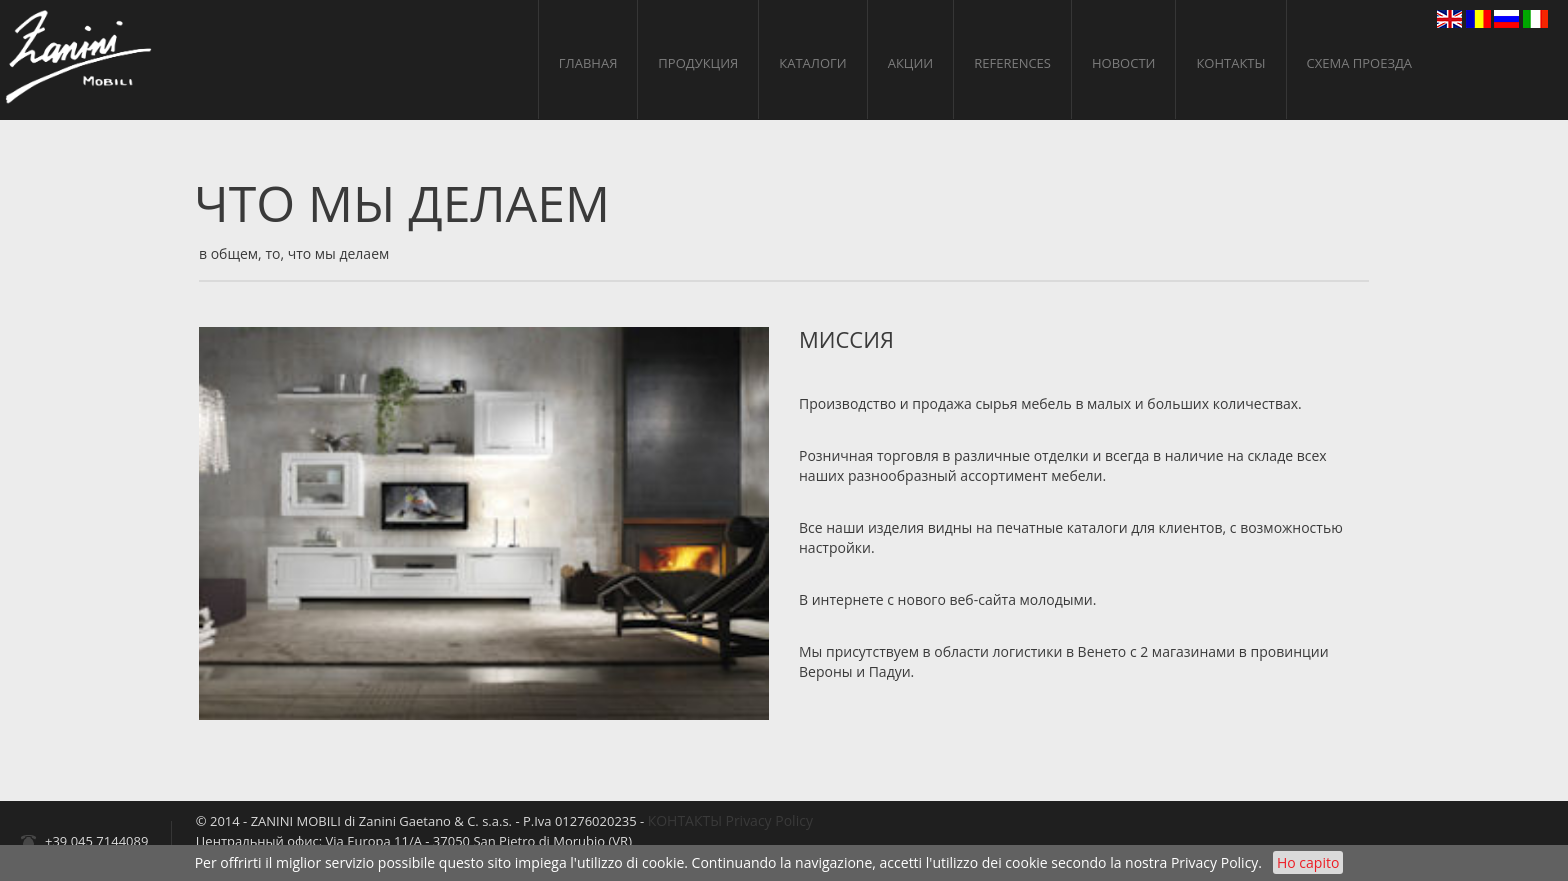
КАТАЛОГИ (812, 63)
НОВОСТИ (1123, 63)
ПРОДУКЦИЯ (698, 63)
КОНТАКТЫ (1230, 63)
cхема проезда (1360, 63)
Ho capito (1308, 862)
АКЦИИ (911, 63)
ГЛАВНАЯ (588, 63)
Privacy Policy (1214, 862)
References (1012, 63)
